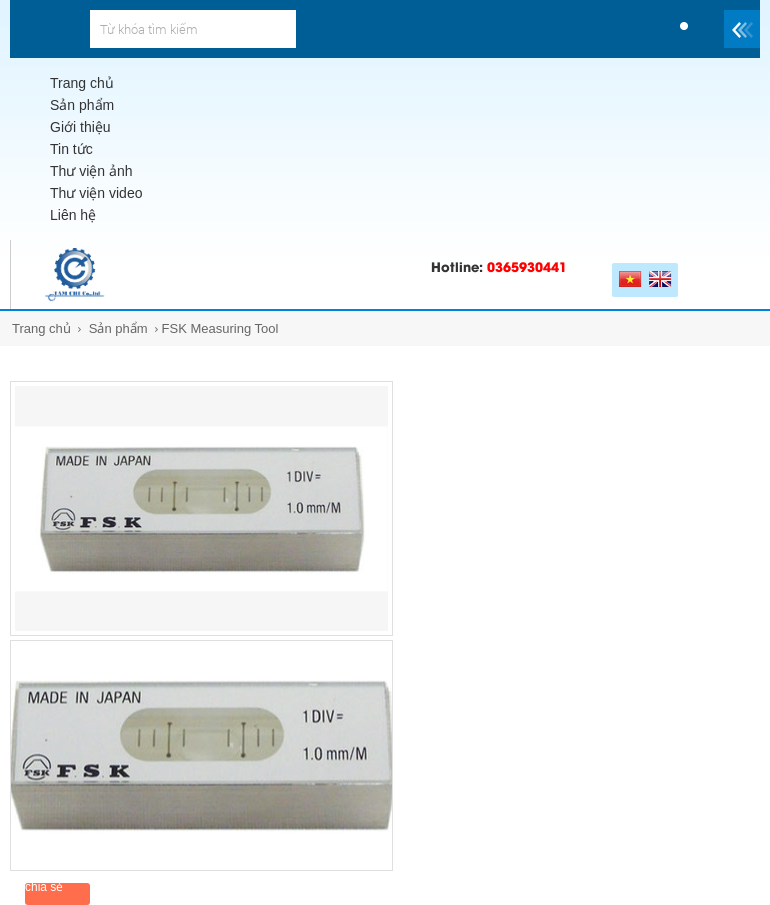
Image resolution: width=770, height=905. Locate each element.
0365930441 (527, 265)
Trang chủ (41, 328)
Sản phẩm (118, 328)
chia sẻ (44, 887)
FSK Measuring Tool (220, 328)
